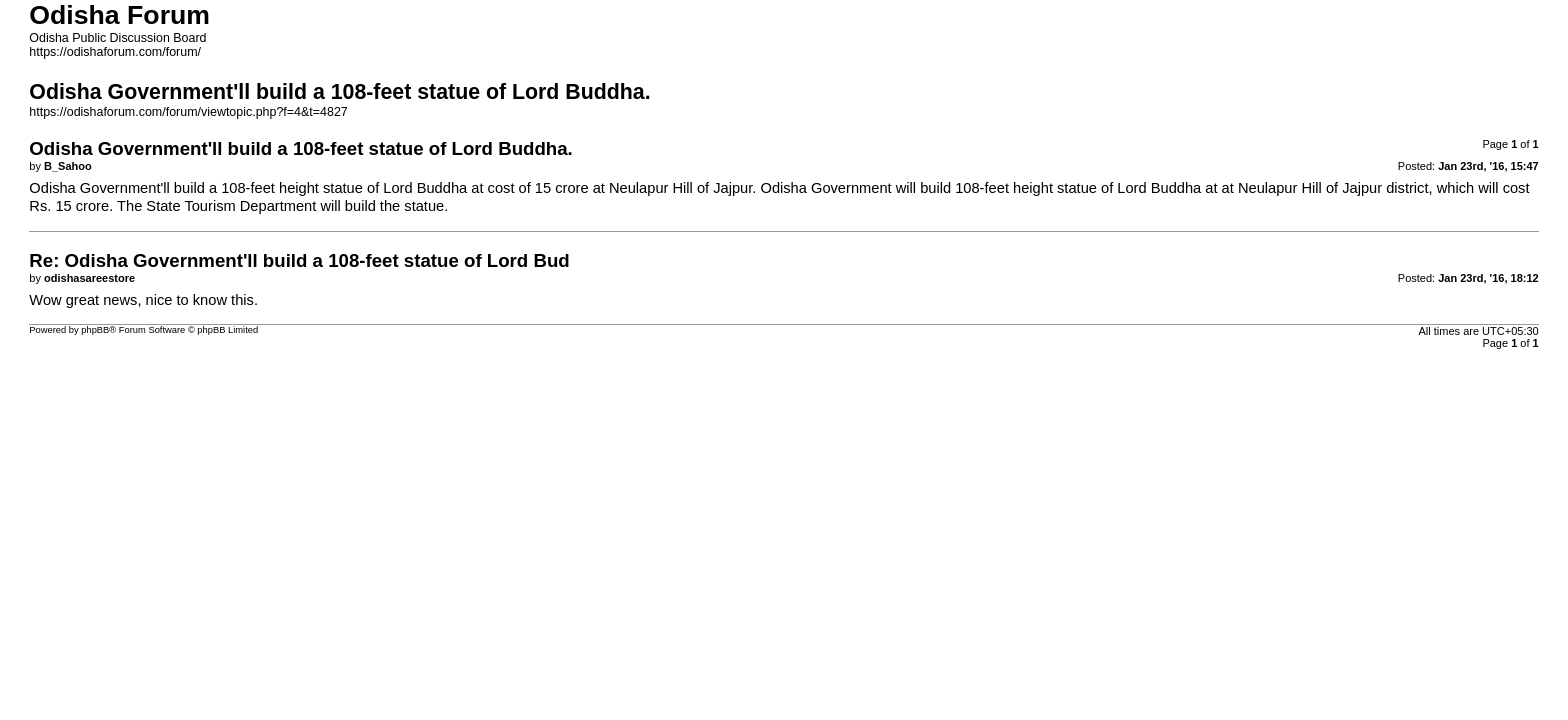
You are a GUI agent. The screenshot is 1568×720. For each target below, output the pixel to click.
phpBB (95, 330)
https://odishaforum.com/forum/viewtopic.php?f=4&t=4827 (188, 112)
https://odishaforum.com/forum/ (115, 52)
